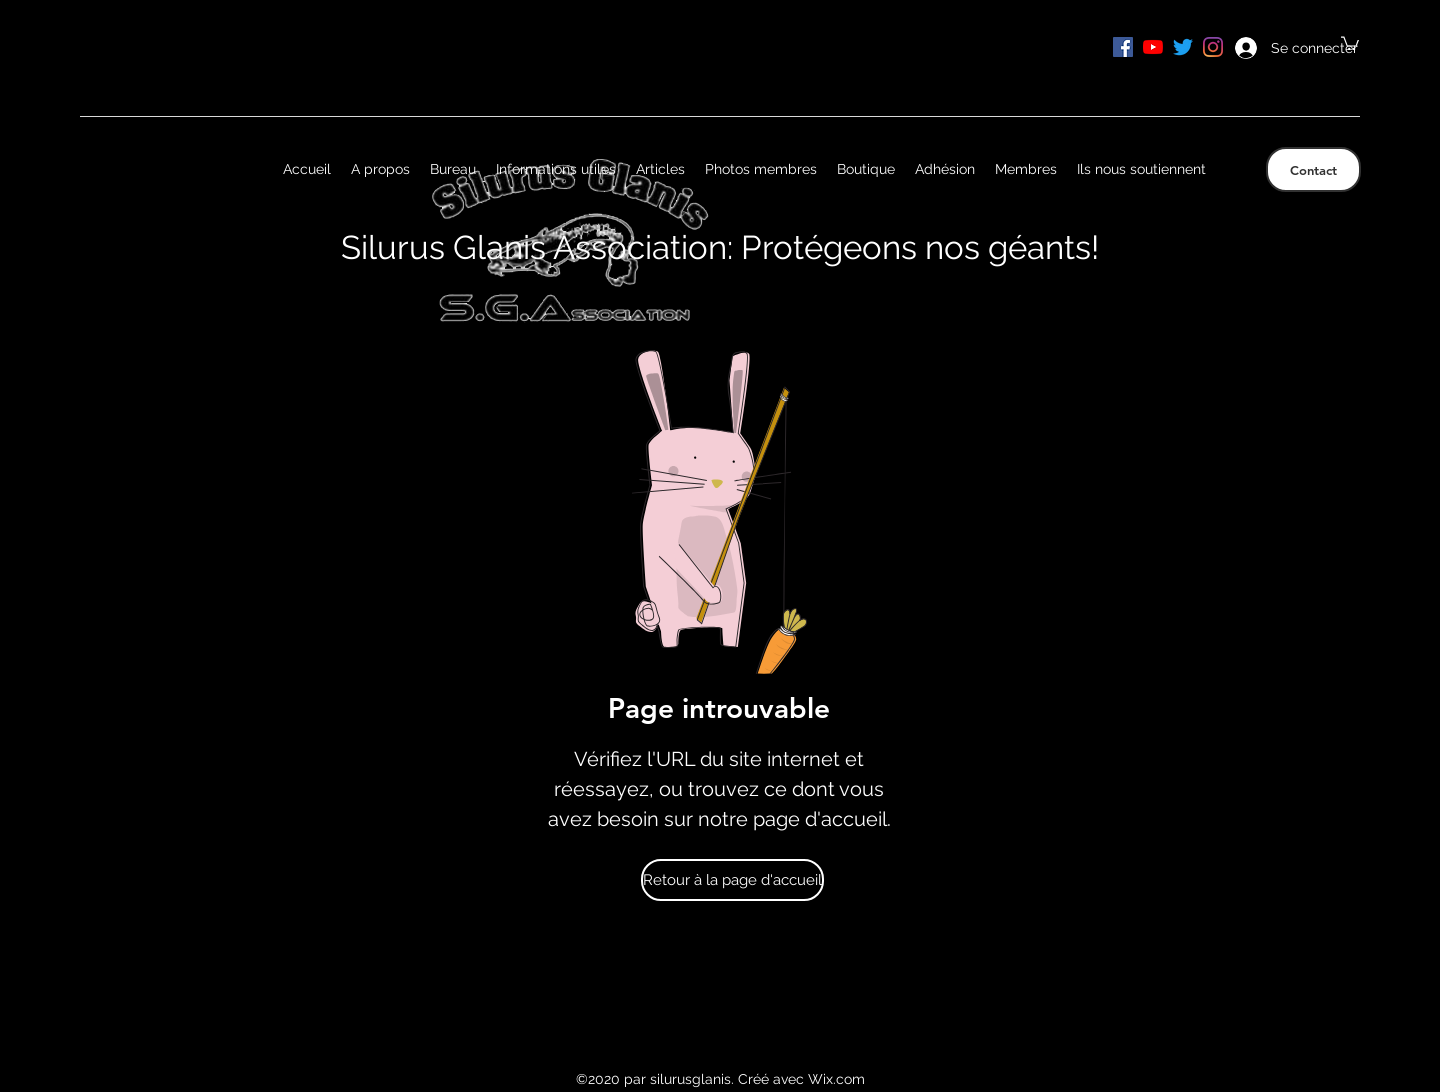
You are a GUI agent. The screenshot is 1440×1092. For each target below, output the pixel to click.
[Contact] (1313, 169)
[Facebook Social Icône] (1123, 47)
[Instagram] (1213, 47)
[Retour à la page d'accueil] (732, 880)
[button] (1350, 42)
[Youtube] (1153, 47)
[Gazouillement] (1183, 47)
